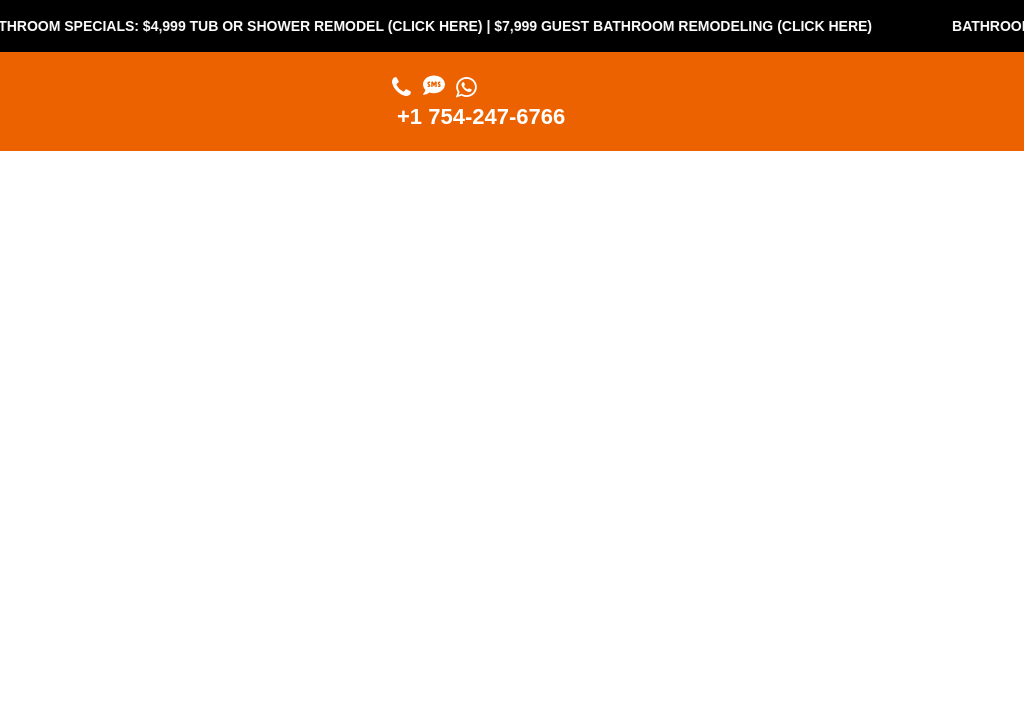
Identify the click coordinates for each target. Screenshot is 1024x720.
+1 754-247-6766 (481, 116)
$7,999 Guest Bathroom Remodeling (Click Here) (693, 26)
